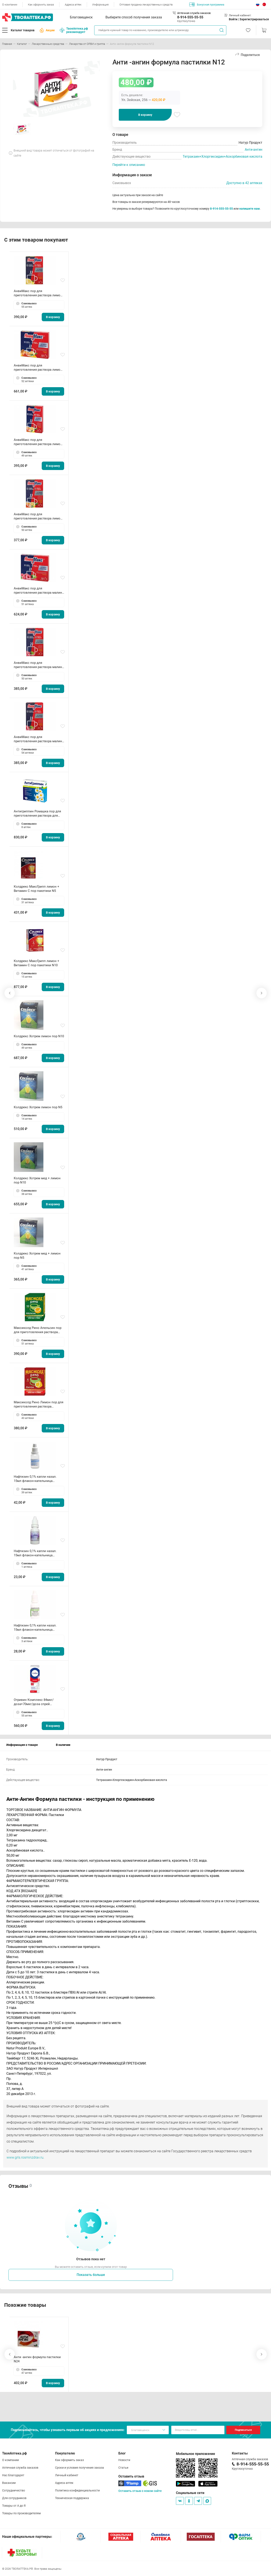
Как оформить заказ (41, 4)
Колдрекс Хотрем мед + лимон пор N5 (37, 1256)
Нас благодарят (13, 2475)
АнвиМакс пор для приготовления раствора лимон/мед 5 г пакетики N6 (39, 516)
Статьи (123, 2467)
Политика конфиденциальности (77, 2490)
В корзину (145, 114)
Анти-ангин (253, 150)
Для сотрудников (14, 2498)
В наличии (63, 1744)
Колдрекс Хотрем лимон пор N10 (39, 1036)
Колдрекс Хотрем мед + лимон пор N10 (37, 1180)
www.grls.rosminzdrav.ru (25, 2157)
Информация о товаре (22, 1744)
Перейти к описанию (128, 165)
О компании (9, 4)
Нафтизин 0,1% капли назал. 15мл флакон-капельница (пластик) (35, 1479)
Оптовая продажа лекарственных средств (146, 4)
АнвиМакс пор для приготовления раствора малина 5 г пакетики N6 (39, 739)
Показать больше (91, 2275)
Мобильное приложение (195, 2454)
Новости (124, 2460)
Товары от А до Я (14, 2505)
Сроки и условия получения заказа (79, 2467)
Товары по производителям (21, 2513)
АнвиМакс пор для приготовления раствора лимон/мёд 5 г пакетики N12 (39, 368)
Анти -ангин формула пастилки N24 (37, 2359)
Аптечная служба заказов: (194, 13)
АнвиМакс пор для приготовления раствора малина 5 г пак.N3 (39, 665)
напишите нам (249, 208)
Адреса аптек (73, 4)
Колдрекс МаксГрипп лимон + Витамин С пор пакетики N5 (36, 889)
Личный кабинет (66, 2475)
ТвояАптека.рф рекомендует (74, 30)
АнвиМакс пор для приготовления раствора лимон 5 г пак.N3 (38, 293)
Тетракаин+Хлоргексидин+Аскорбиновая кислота (222, 156)
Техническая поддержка (72, 2498)
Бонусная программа (206, 4)
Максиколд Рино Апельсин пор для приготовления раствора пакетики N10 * (37, 1330)
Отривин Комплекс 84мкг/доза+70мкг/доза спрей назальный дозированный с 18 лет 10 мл (37, 1702)
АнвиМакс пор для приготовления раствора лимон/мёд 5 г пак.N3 (39, 442)
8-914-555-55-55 (190, 17)
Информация (100, 4)
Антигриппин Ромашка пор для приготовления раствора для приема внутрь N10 (37, 813)
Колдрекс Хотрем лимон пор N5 (38, 1107)
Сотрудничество (13, 2490)
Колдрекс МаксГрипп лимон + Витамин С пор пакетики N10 (36, 963)
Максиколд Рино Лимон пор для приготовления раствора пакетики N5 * (38, 1404)
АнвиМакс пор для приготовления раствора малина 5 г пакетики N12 (39, 590)
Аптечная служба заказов (20, 2467)
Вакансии (9, 2482)
